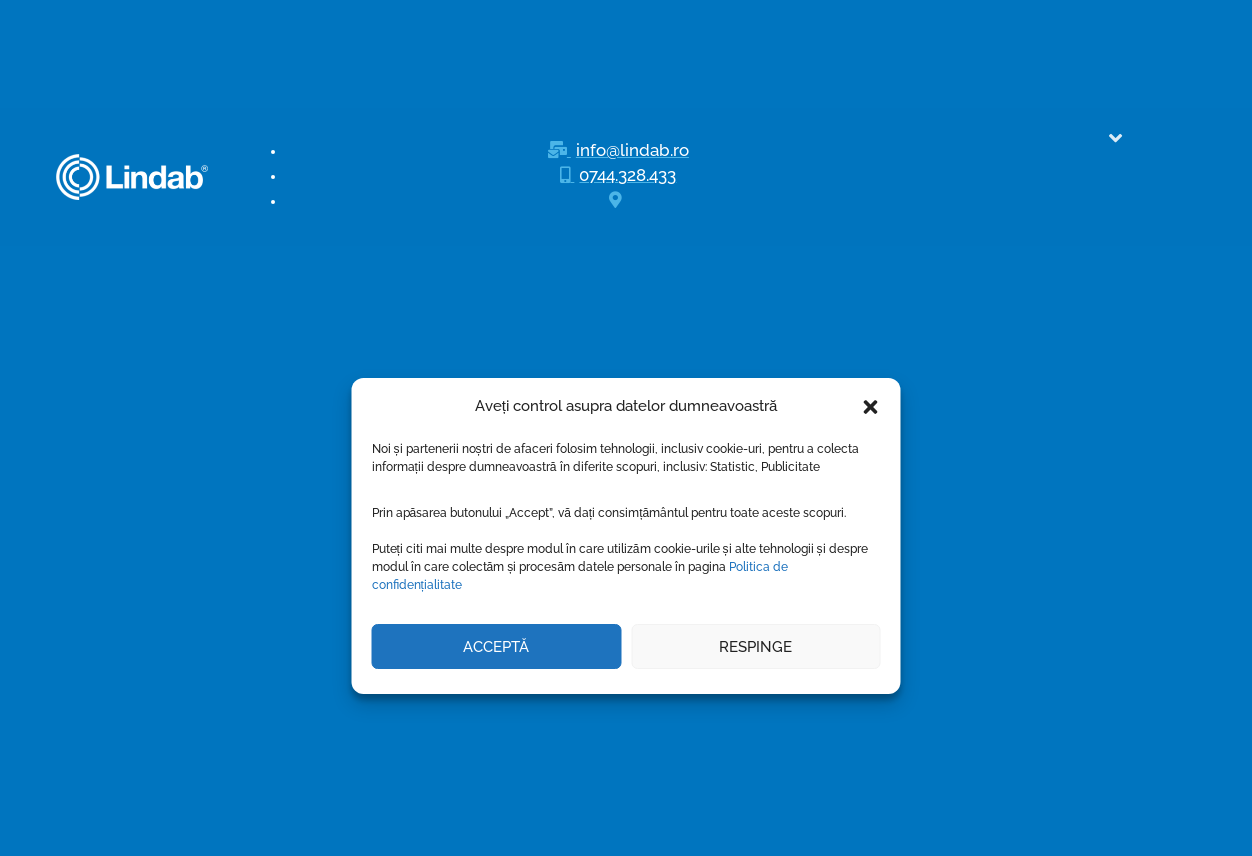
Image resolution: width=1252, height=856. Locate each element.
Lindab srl (583, 835)
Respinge (755, 539)
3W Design (759, 835)
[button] (871, 299)
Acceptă (496, 539)
